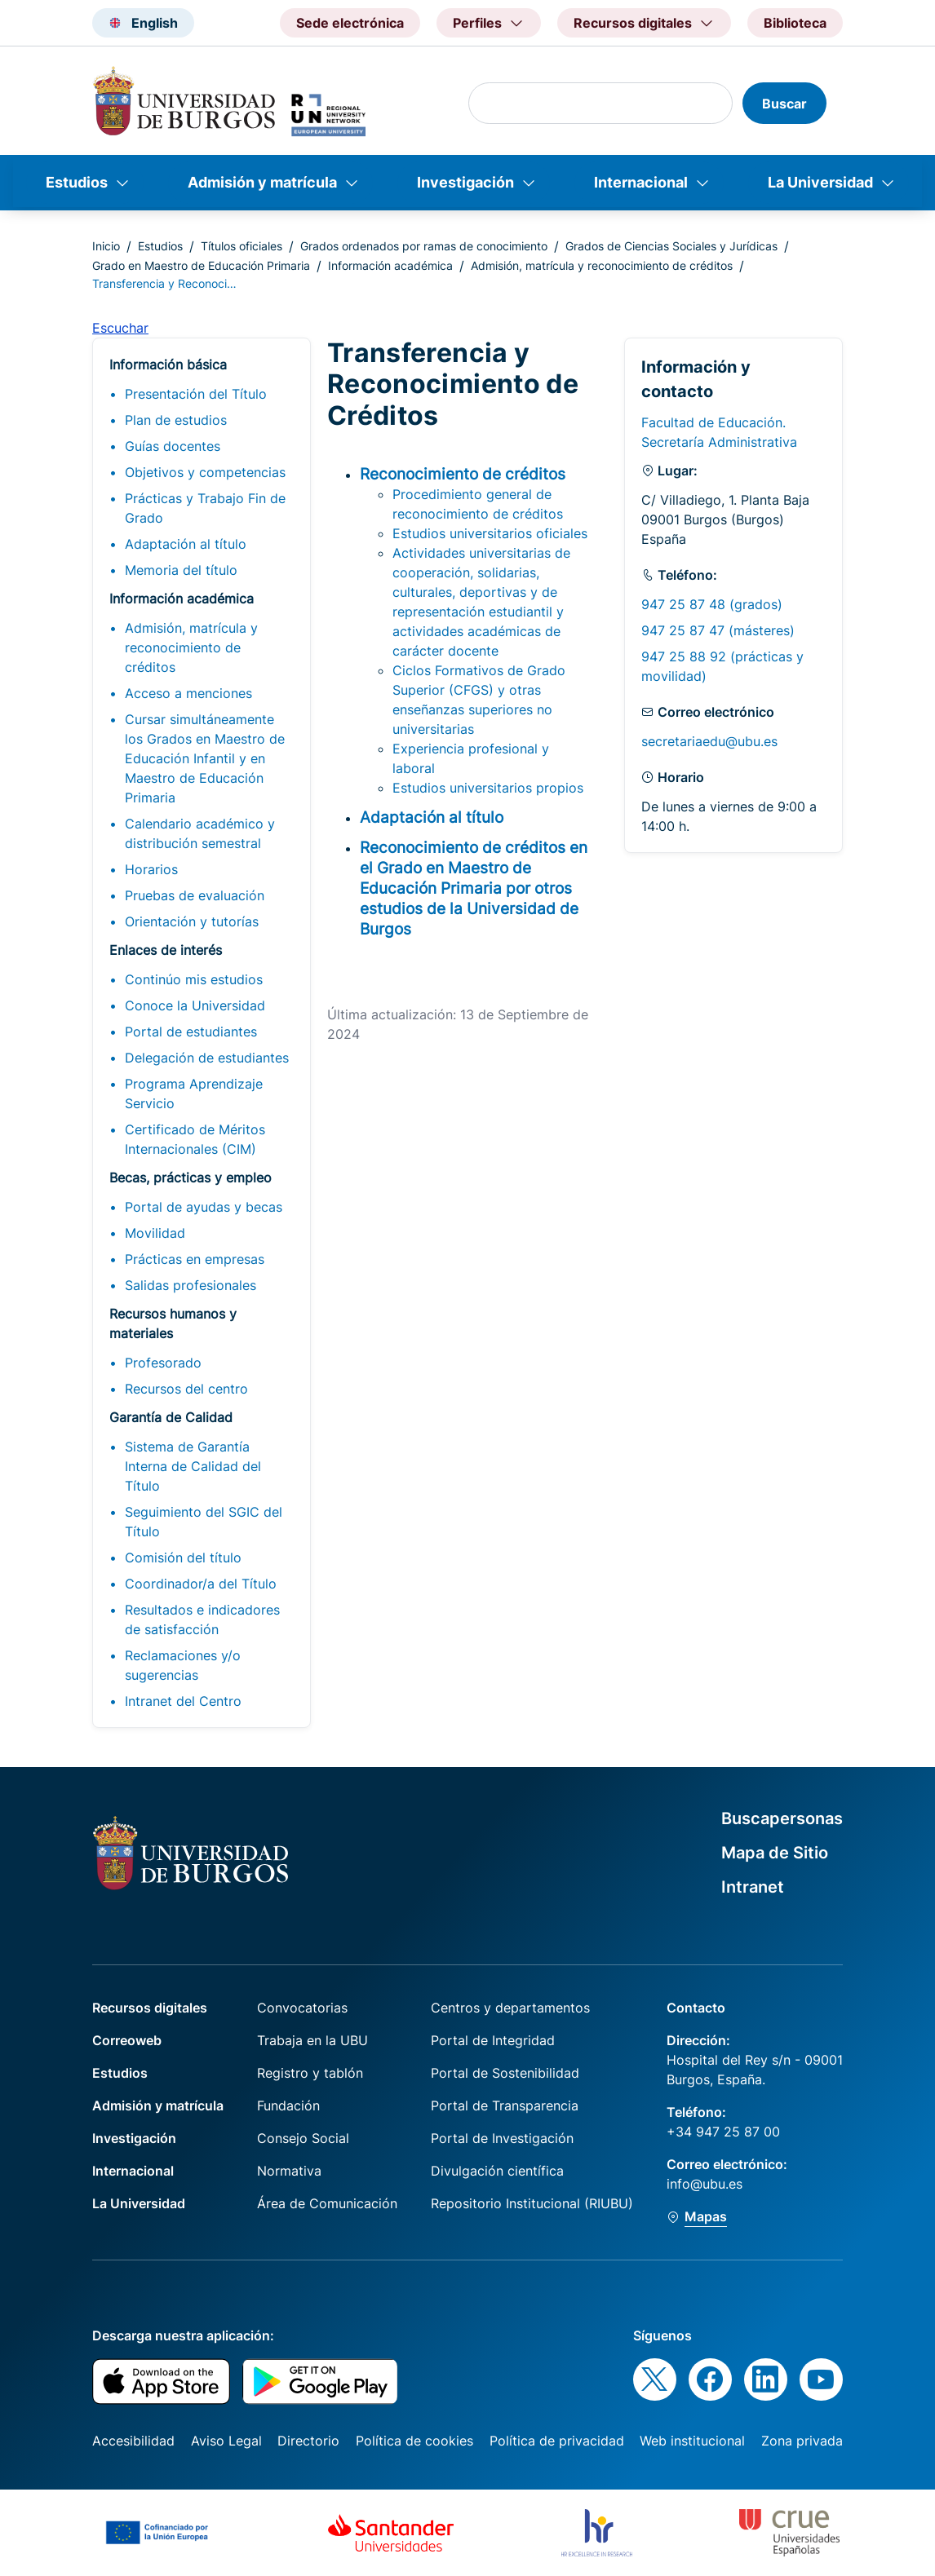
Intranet (752, 1887)
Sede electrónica (350, 23)
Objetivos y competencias (205, 472)
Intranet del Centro (183, 1701)
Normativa (289, 2171)
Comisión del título (183, 1557)
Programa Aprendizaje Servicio (194, 1093)
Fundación (288, 2105)
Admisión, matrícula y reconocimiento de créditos (602, 265)
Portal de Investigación (502, 2138)
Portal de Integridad (493, 2040)
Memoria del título (181, 570)
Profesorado (163, 1362)
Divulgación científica (497, 2171)
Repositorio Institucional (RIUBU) (532, 2203)
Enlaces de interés (165, 950)
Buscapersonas (782, 1818)
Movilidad (155, 1233)
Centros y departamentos (510, 2007)
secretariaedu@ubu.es (709, 741)
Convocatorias (302, 2007)
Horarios (151, 869)
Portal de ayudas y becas (203, 1207)
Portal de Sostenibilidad (505, 2073)
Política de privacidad (557, 2440)
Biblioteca (795, 23)
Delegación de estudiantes (207, 1057)
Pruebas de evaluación (194, 895)
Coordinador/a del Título (201, 1583)
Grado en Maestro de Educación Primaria (201, 265)
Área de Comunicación (327, 2203)
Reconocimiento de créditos (462, 474)
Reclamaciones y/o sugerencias (183, 1665)
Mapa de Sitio (774, 1852)
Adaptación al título (185, 544)
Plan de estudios (176, 420)
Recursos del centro (186, 1389)
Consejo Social (303, 2138)
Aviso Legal (226, 2440)
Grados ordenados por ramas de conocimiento (423, 246)
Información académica (390, 265)
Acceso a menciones (188, 693)
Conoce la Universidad (195, 1005)
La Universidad (820, 182)
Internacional (641, 182)
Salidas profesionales (190, 1285)
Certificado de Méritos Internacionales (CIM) (195, 1139)
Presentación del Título (196, 394)
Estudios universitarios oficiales (489, 533)
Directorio (308, 2440)
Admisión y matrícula (262, 182)
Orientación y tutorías (192, 921)
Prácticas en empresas (194, 1259)
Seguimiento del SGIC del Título (203, 1522)
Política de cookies (414, 2440)
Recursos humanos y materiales (173, 1323)
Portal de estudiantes (191, 1031)
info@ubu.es (704, 2184)
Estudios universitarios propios (487, 788)
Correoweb (127, 2040)
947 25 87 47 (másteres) (718, 630)
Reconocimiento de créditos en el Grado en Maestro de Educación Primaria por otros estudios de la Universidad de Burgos (473, 888)
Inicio (106, 246)
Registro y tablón (310, 2073)
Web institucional (692, 2440)
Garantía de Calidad (171, 1417)
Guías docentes (172, 446)
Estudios (77, 182)
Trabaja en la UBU (312, 2040)
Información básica (168, 364)
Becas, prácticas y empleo (190, 1177)
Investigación (465, 182)
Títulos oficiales (241, 246)
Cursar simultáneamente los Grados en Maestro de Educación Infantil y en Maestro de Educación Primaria (205, 758)
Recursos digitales (149, 2007)
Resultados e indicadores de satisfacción (202, 1619)
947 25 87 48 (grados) (711, 604)
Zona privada (802, 2440)
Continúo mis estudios (194, 979)
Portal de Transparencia (504, 2105)
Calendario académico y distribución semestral (200, 833)
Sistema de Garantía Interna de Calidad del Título (193, 1466)
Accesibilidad (133, 2440)
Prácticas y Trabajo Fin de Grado (205, 508)
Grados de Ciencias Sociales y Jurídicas (671, 246)
